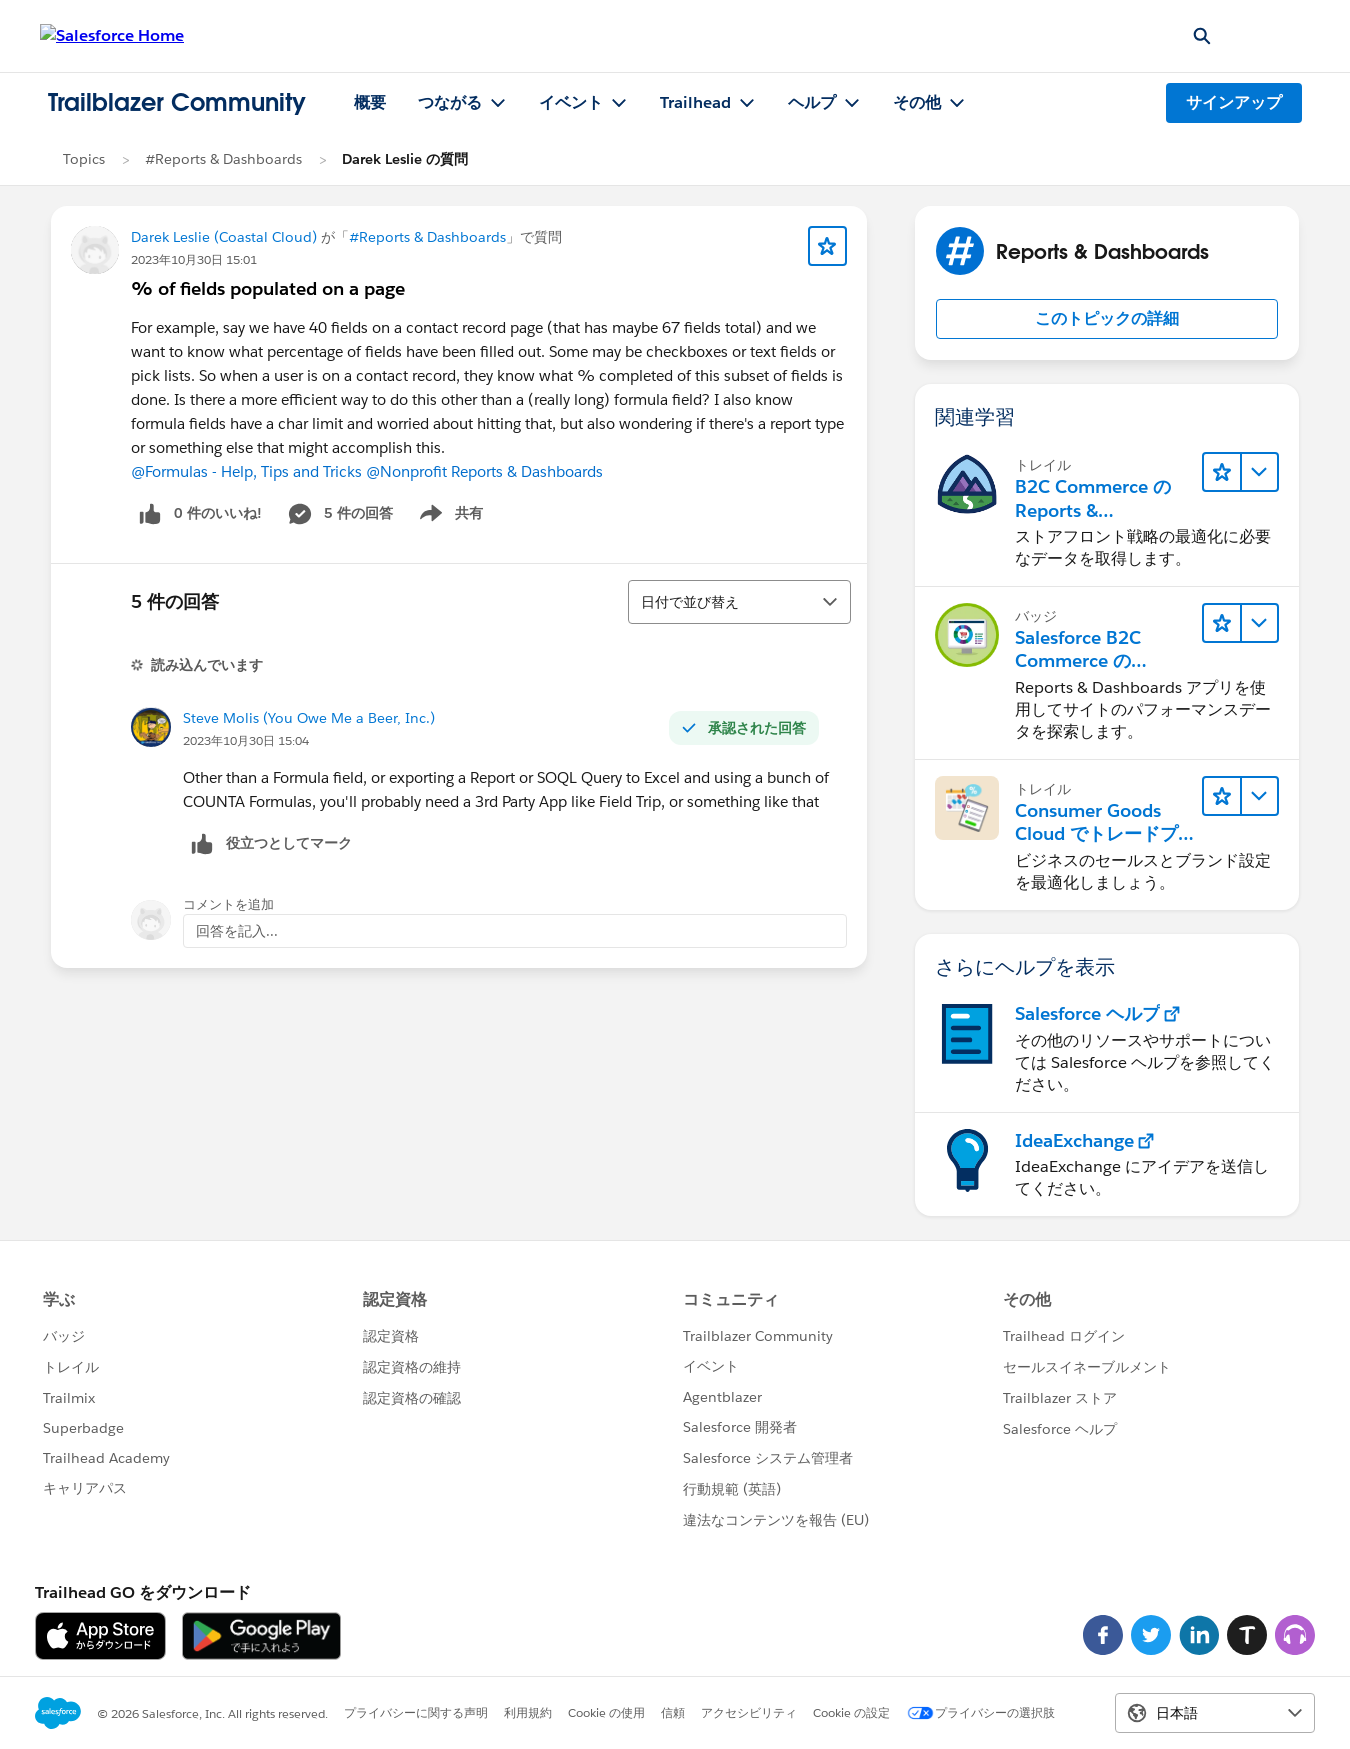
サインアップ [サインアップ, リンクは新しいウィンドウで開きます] (1234, 102)
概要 (370, 102)
